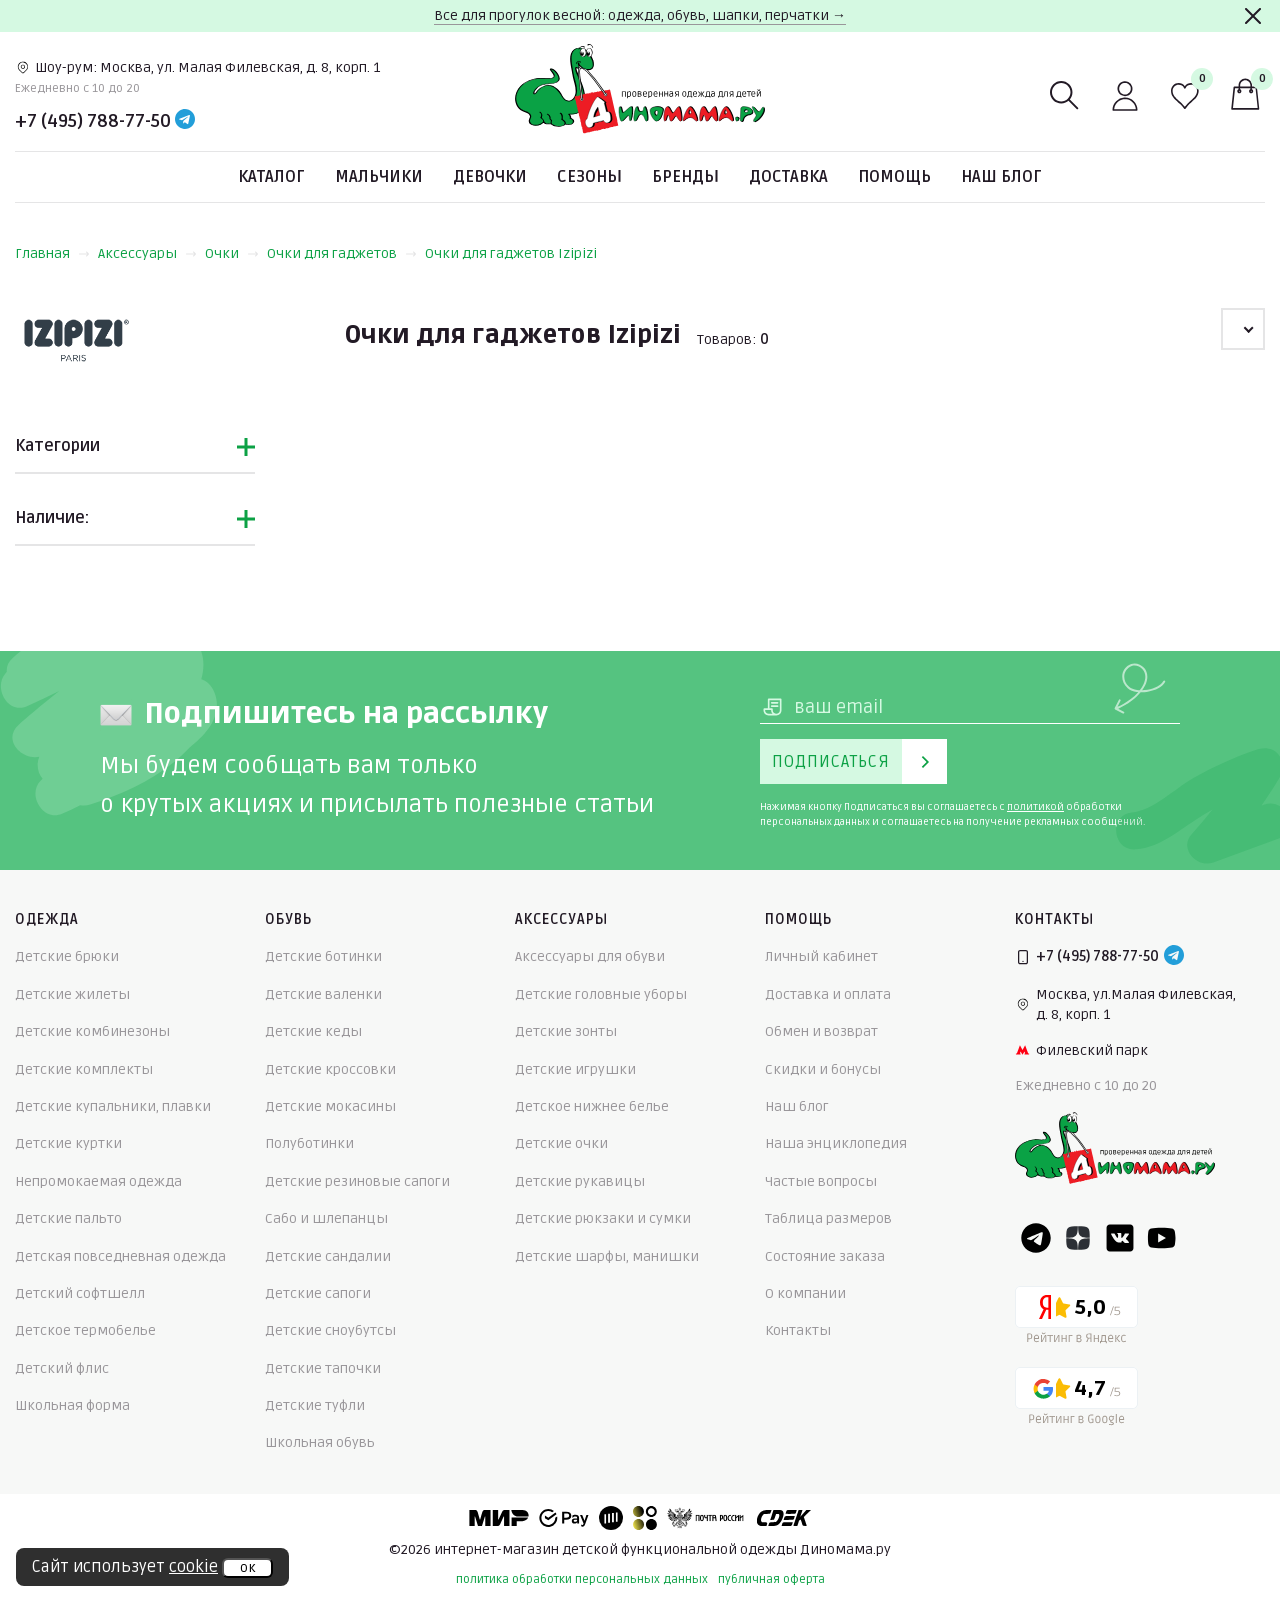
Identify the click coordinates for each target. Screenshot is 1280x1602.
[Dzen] (1078, 1238)
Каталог (271, 177)
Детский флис (62, 1368)
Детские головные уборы (601, 994)
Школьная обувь (320, 1442)
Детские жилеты (72, 994)
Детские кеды (313, 1031)
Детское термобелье (85, 1330)
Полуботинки (309, 1143)
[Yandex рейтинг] (1076, 1318)
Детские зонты (566, 1031)
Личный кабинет (821, 956)
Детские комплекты (84, 1069)
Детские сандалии (328, 1256)
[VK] (1120, 1238)
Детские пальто (68, 1218)
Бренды (685, 177)
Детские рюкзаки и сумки (603, 1218)
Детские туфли (315, 1405)
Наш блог (1001, 177)
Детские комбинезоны (92, 1031)
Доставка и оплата (828, 994)
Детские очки (561, 1143)
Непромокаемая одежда (98, 1181)
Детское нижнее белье (592, 1106)
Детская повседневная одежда (120, 1256)
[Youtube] (1162, 1238)
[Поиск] (1065, 96)
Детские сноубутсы (330, 1330)
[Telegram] (185, 121)
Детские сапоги (318, 1293)
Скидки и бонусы (823, 1069)
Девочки (490, 177)
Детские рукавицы (580, 1181)
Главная (52, 253)
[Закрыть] (1253, 16)
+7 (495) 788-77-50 (93, 121)
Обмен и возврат (821, 1031)
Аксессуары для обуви (590, 956)
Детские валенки (323, 994)
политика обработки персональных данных (582, 1579)
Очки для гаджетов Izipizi (511, 253)
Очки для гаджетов (342, 253)
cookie (193, 1567)
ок (247, 1568)
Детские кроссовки (330, 1069)
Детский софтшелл (80, 1293)
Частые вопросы (821, 1181)
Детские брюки (67, 956)
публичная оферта (771, 1579)
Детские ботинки (323, 956)
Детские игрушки (575, 1069)
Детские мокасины (330, 1106)
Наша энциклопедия (836, 1143)
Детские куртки (68, 1143)
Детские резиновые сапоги (357, 1181)
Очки (232, 253)
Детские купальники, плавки (113, 1106)
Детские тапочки (323, 1368)
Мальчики (379, 177)
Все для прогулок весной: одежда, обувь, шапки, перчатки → (640, 15)
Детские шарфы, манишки (607, 1256)
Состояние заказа (825, 1256)
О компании (805, 1293)
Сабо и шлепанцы (326, 1218)
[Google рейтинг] (1076, 1399)
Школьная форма (72, 1405)
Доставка (788, 177)
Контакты (798, 1330)
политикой (1035, 807)
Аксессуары (147, 253)
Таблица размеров (828, 1218)
